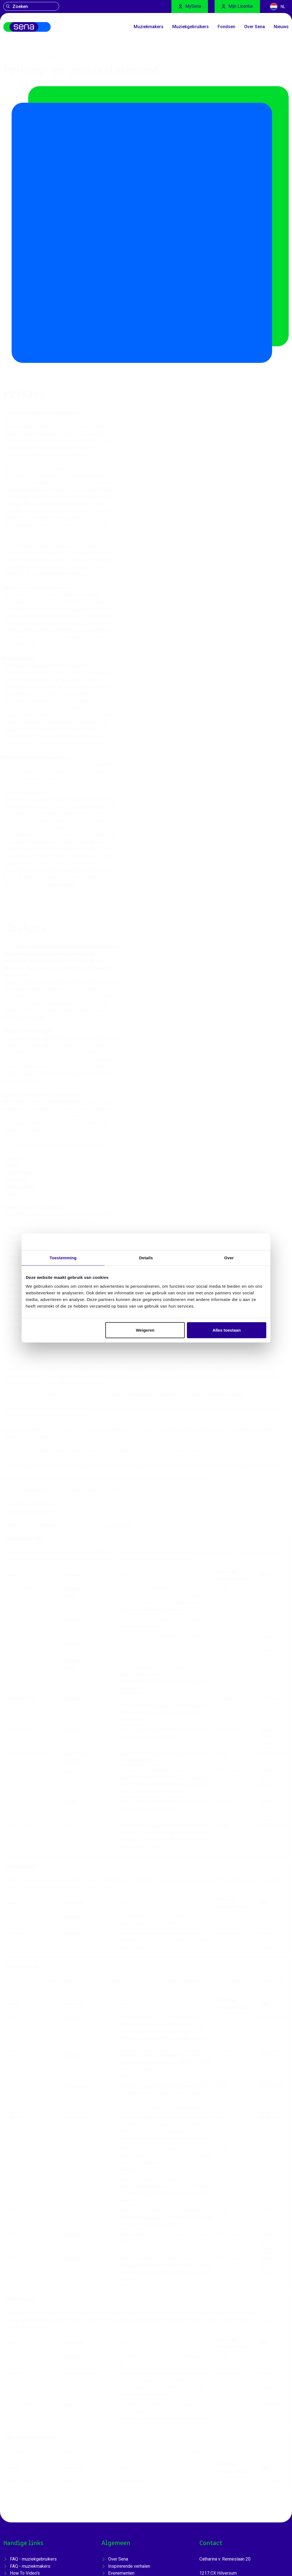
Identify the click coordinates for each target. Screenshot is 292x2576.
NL (277, 7)
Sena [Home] (19, 2574)
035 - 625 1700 (214, 2469)
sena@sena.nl (212, 2462)
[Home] (37, 29)
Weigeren (145, 1329)
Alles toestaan (227, 1329)
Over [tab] (229, 1257)
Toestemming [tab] (63, 1257)
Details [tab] (146, 1257)
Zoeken (17, 6)
